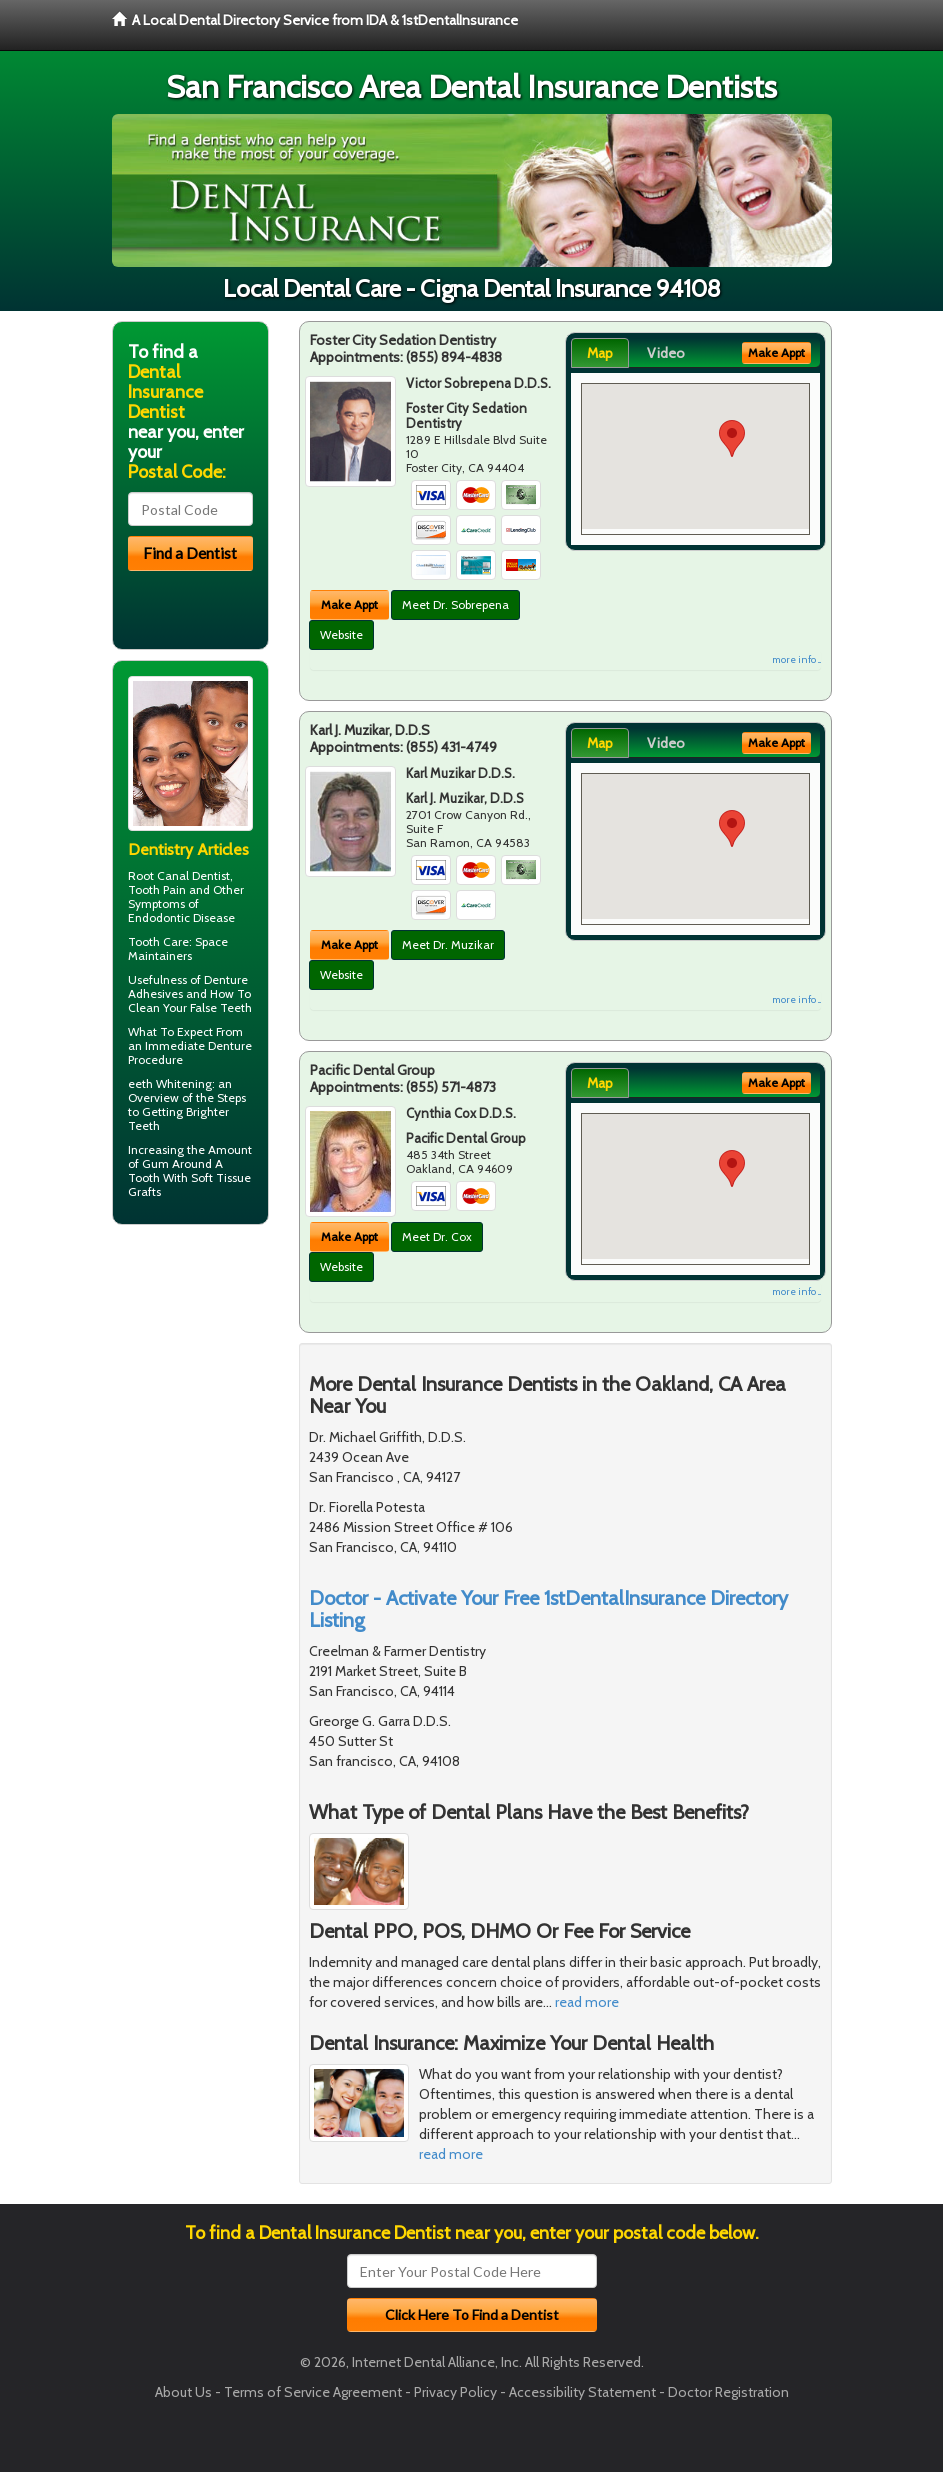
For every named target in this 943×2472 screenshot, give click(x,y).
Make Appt (349, 604)
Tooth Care (158, 941)
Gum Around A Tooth (175, 1170)
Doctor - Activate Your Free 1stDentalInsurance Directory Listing (548, 1609)
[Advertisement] (214, 1395)
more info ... (796, 659)
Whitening (184, 1083)
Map (600, 353)
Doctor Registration (728, 2392)
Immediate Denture (198, 1045)
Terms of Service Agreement (313, 2392)
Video (666, 353)
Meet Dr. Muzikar (448, 944)
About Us (183, 2392)
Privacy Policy (455, 2392)
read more (587, 2002)
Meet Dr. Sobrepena (455, 604)
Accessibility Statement (582, 2392)
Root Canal (158, 875)
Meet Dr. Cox (437, 1236)
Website (341, 634)
